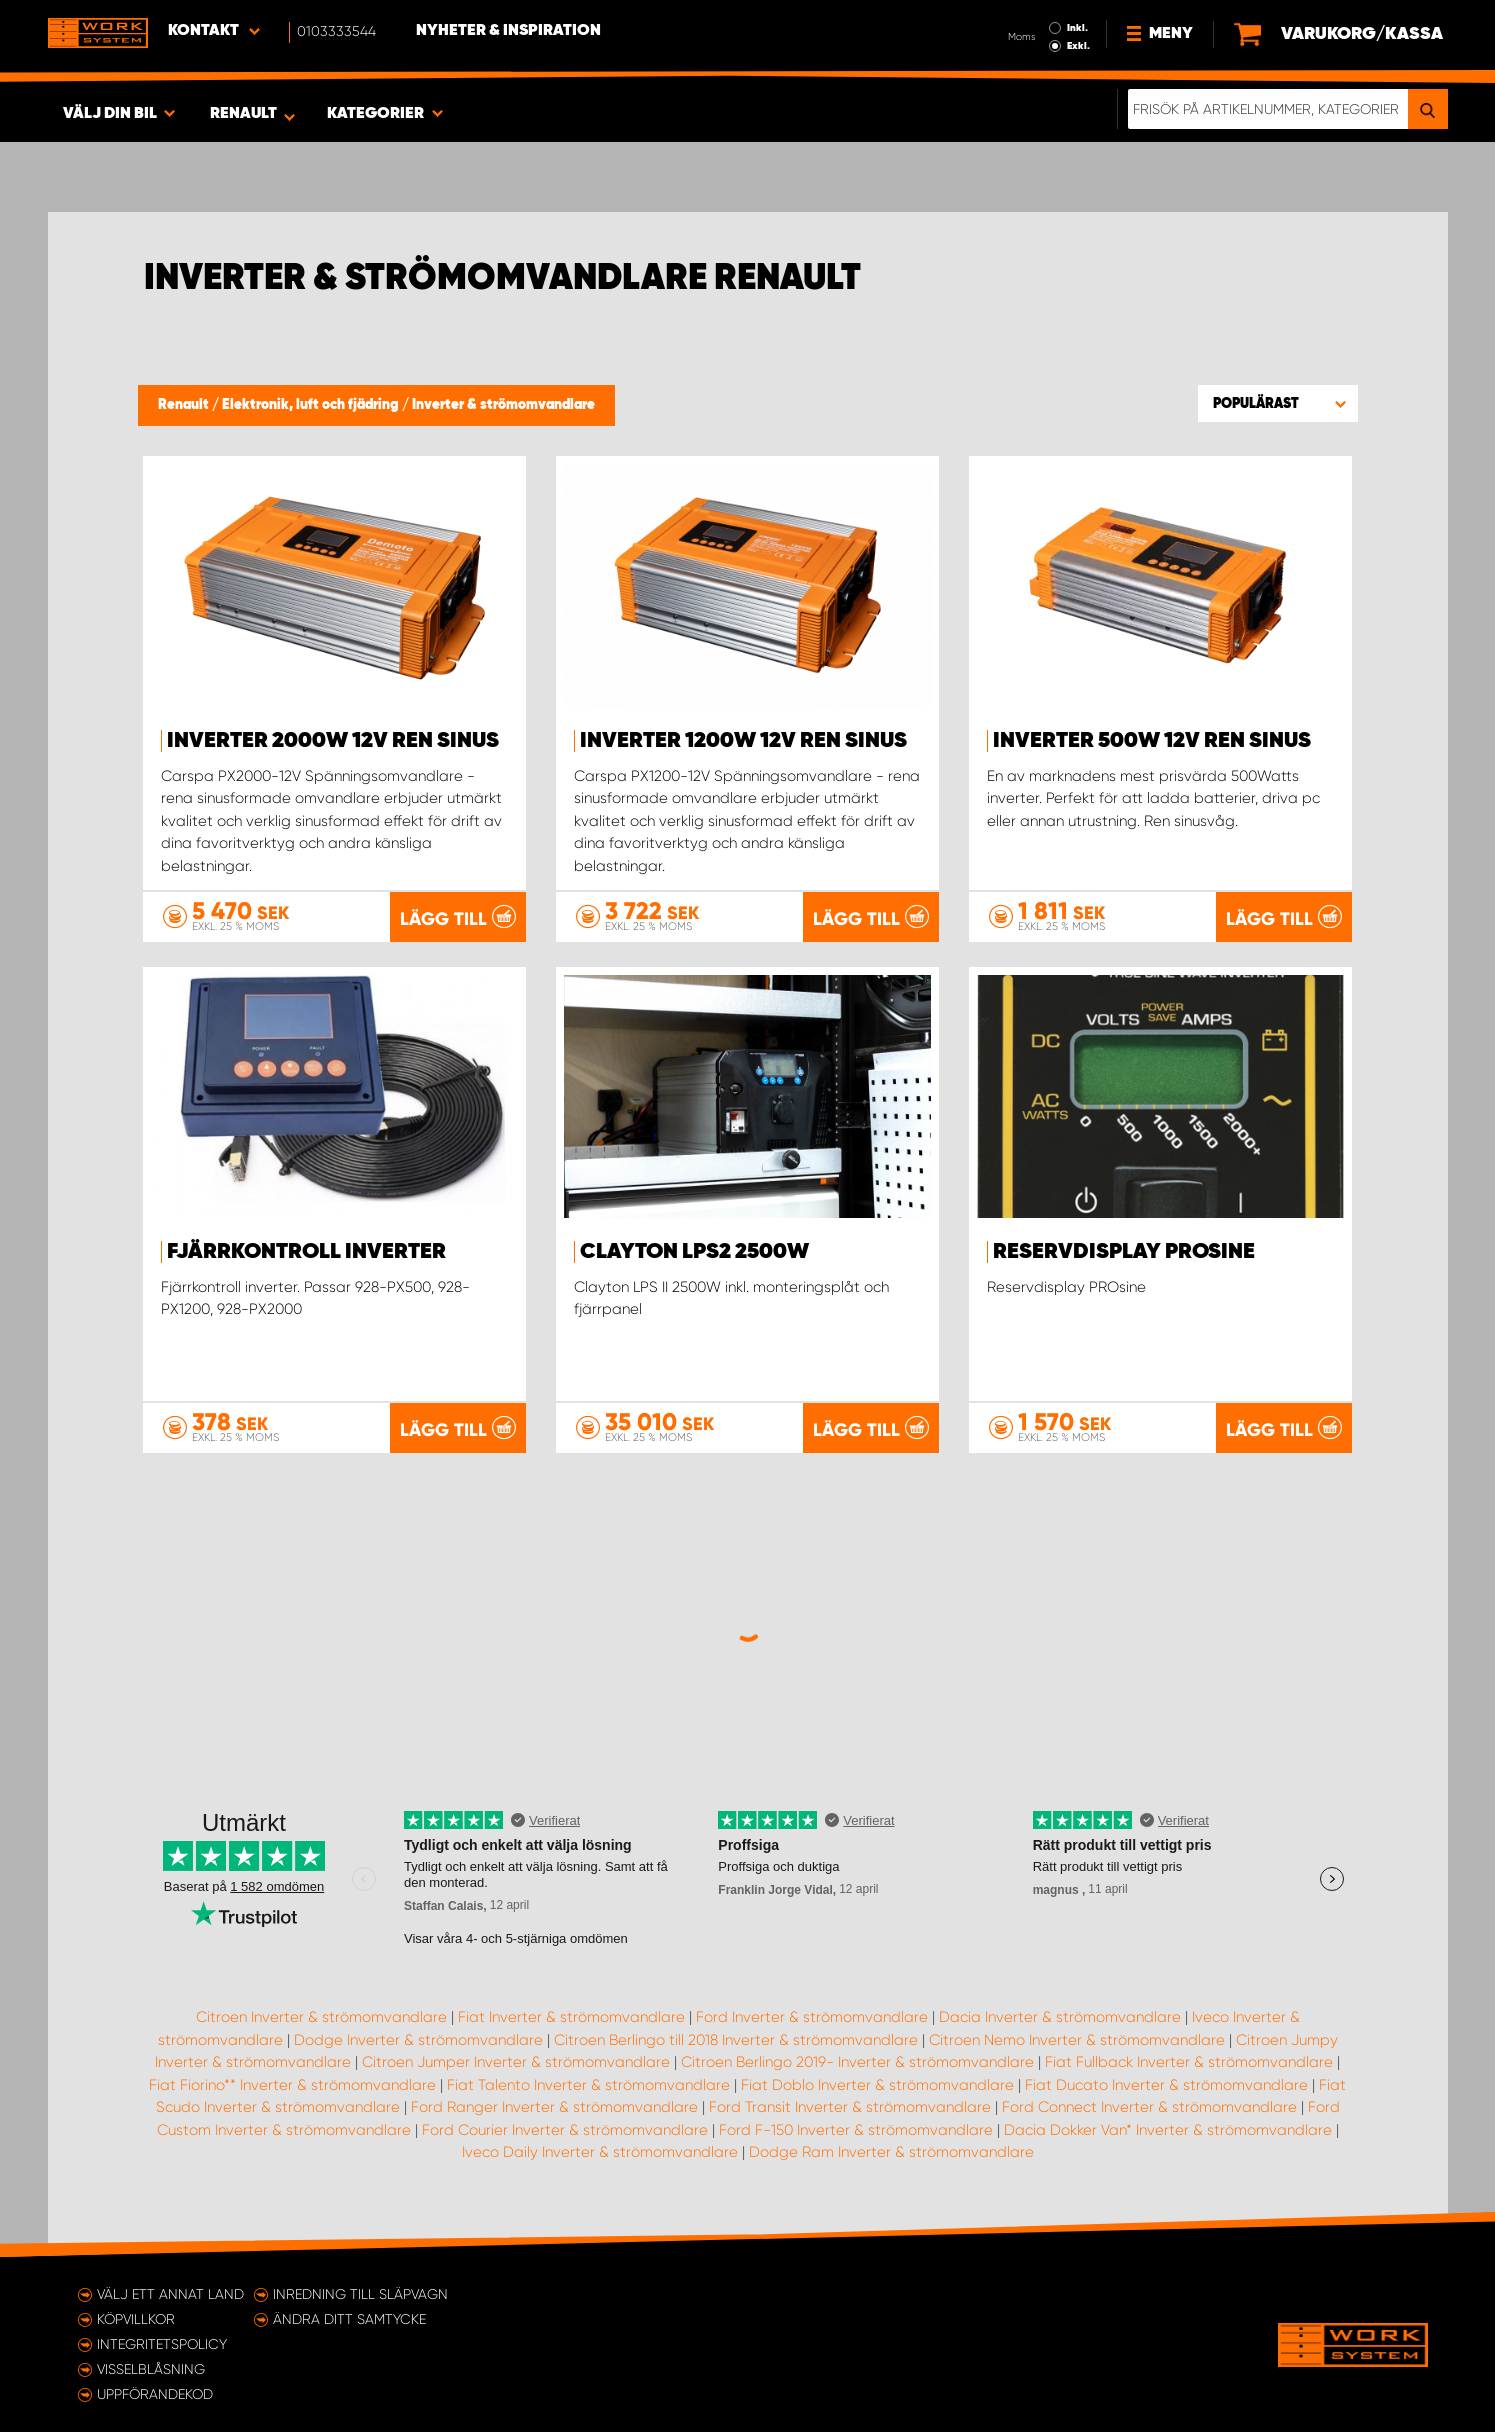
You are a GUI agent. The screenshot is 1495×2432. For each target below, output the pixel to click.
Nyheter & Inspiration (508, 31)
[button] (1278, 403)
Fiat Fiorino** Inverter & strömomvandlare (292, 2085)
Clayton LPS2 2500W (694, 1252)
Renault (185, 405)
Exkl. (1078, 46)
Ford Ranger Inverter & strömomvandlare (554, 2107)
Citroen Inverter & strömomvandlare (321, 2017)
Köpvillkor (136, 2319)
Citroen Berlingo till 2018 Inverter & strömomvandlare (736, 2040)
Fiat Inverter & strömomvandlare (571, 2017)
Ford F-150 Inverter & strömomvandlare (856, 2130)
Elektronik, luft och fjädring (312, 405)
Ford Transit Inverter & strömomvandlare (850, 2107)
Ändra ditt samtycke (349, 2319)
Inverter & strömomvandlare (503, 405)
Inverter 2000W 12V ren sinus (333, 741)
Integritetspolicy (162, 2344)
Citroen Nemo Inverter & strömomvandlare (1077, 2040)
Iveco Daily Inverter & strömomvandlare (600, 2152)
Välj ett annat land (170, 2294)
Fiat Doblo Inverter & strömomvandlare (877, 2085)
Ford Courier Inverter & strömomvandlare (565, 2130)
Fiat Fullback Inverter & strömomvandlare (1189, 2062)
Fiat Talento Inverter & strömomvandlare (588, 2085)
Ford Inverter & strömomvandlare (812, 2017)
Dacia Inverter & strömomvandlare (1060, 2017)
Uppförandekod (155, 2394)
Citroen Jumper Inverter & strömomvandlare (516, 2062)
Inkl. (1077, 28)
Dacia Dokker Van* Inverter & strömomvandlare (1168, 2130)
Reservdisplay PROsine (1124, 1252)
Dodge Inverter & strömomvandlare (418, 2040)
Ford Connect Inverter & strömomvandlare (1149, 2107)
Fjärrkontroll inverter (306, 1252)
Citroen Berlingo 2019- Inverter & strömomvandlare (857, 2062)
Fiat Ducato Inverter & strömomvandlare (1166, 2085)
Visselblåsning (151, 2369)
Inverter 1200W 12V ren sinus (743, 741)
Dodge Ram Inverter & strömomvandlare (891, 2152)
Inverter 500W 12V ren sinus (1152, 741)
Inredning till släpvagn (360, 2294)
